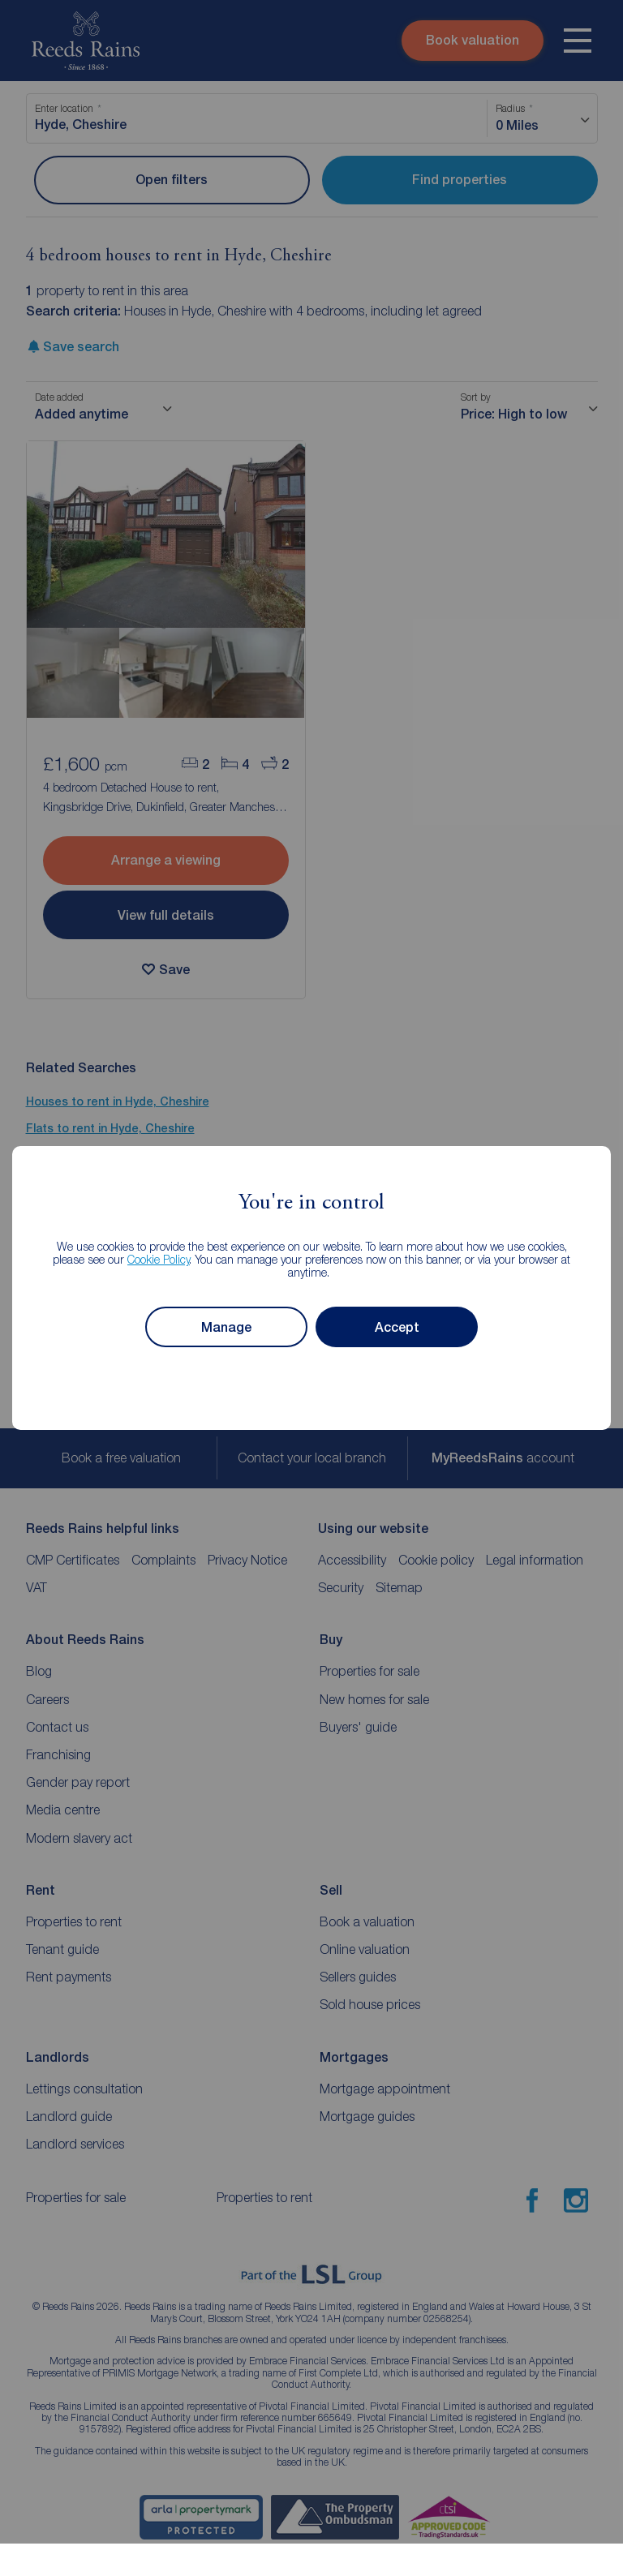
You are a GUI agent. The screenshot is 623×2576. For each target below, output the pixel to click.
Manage (226, 1327)
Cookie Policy (158, 1259)
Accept (397, 1327)
